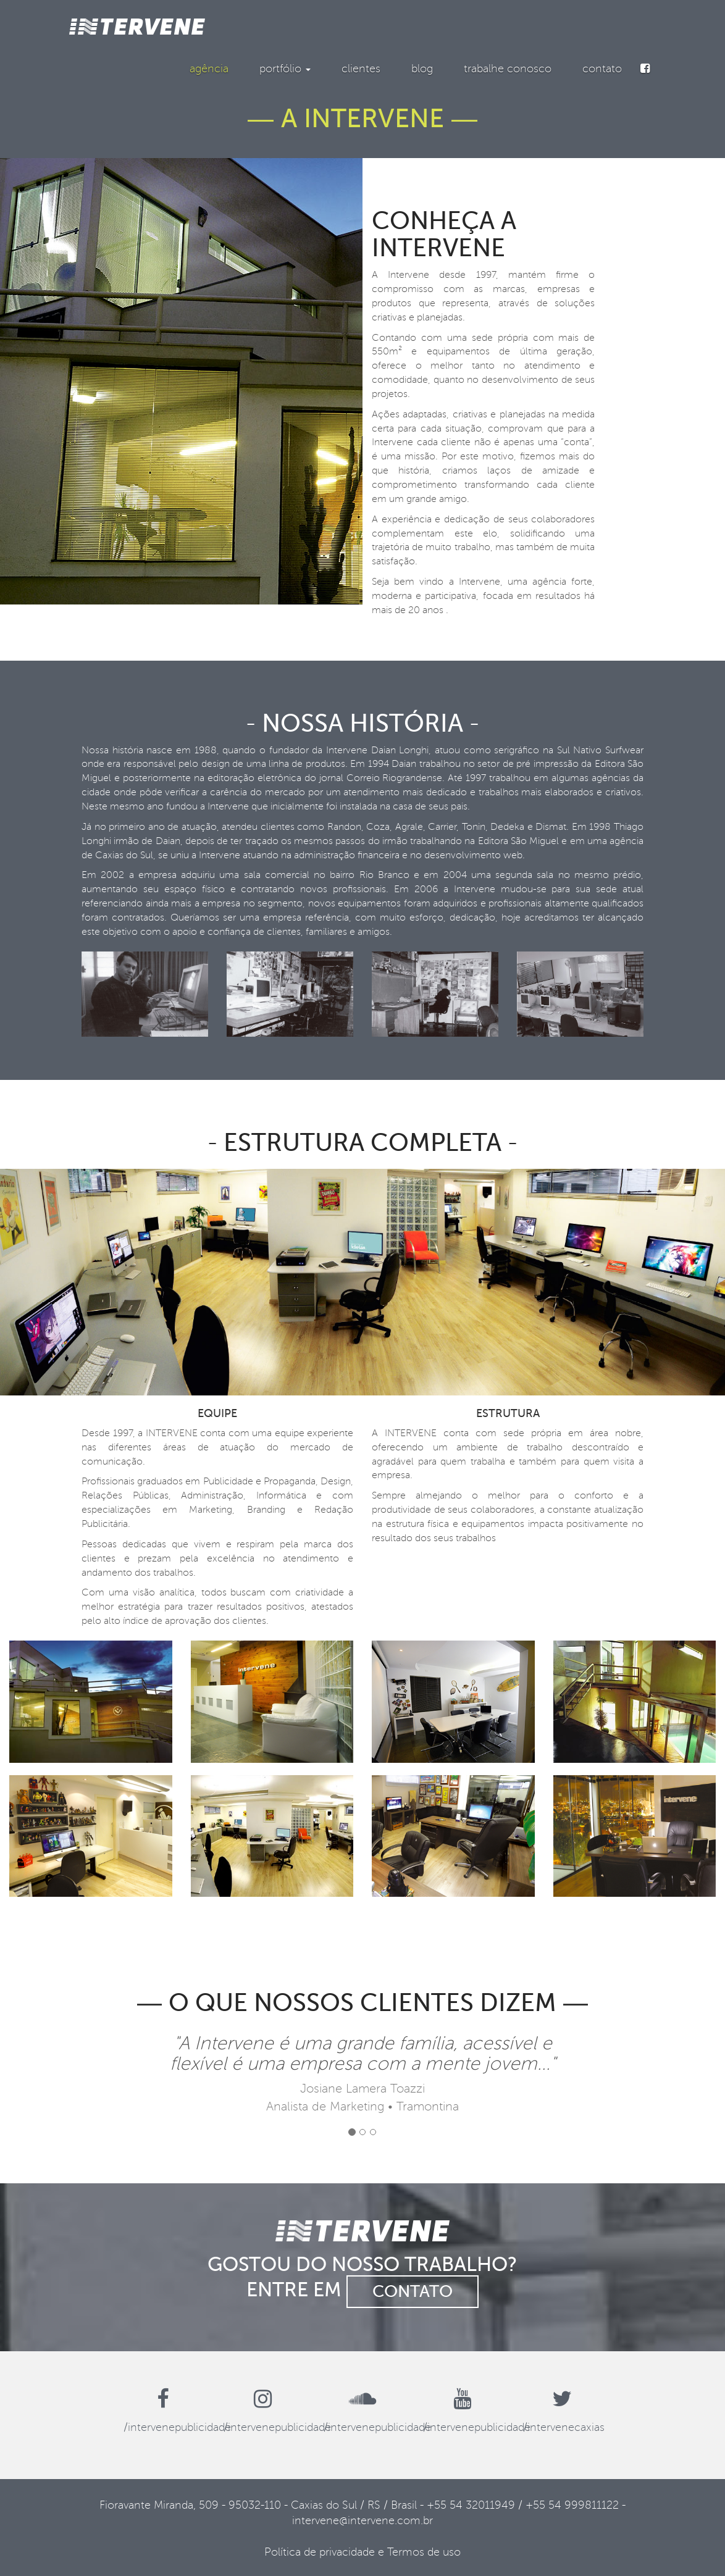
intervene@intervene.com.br (362, 2520)
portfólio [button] (285, 68)
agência (209, 68)
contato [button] (412, 2291)
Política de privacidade (319, 2552)
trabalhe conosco (507, 68)
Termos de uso (424, 2552)
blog (422, 68)
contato (602, 68)
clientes (361, 68)
